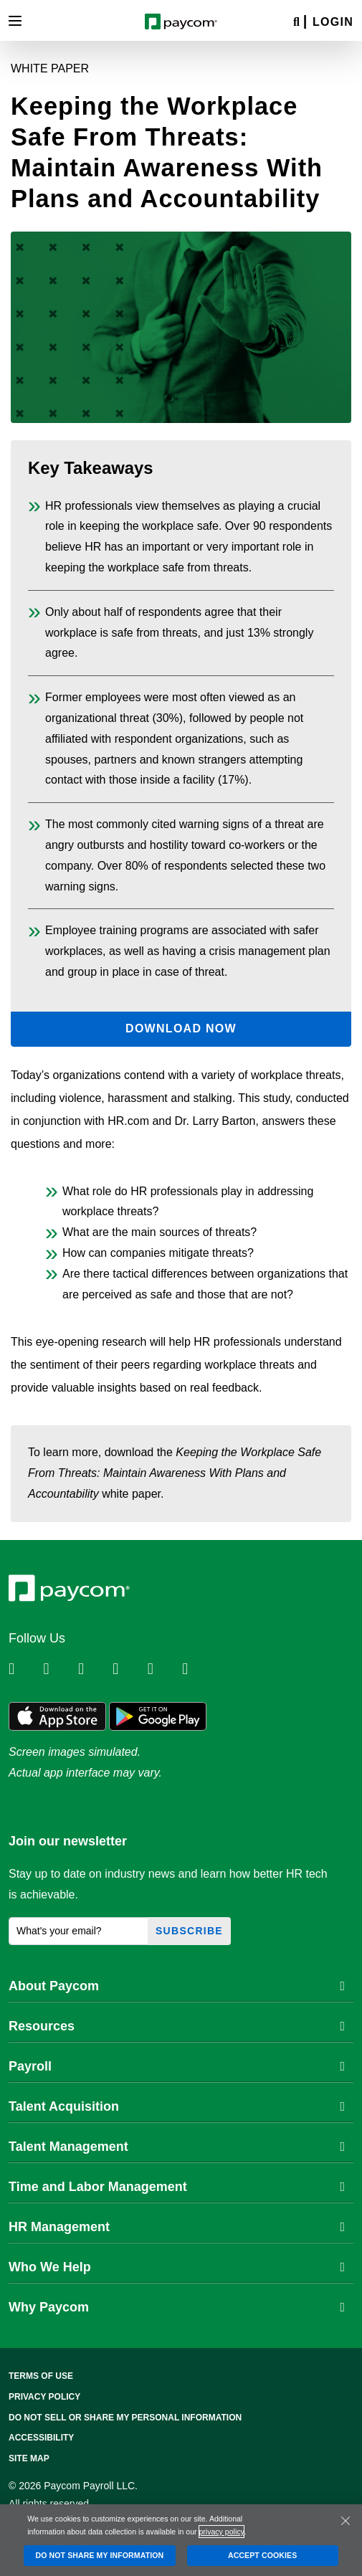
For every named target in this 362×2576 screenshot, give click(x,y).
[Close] (345, 2521)
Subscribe (189, 1930)
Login (333, 22)
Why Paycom (177, 2307)
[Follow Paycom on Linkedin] (24, 1669)
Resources (177, 2026)
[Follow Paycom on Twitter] (59, 1669)
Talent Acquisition (177, 2106)
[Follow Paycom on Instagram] (128, 1669)
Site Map (29, 2458)
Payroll (177, 2066)
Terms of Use (41, 2376)
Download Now (181, 1028)
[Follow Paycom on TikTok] (198, 1669)
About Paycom (177, 1985)
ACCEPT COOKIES (262, 2555)
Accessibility (41, 2438)
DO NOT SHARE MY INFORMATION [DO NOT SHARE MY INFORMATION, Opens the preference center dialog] (99, 2555)
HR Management (177, 2226)
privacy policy (221, 2531)
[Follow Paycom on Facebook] (94, 1669)
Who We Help (177, 2267)
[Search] (296, 22)
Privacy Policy (44, 2397)
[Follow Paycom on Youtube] (163, 1669)
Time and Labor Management (177, 2186)
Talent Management (177, 2146)
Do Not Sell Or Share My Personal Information (125, 2418)
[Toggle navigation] (15, 20)
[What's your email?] (78, 1931)
